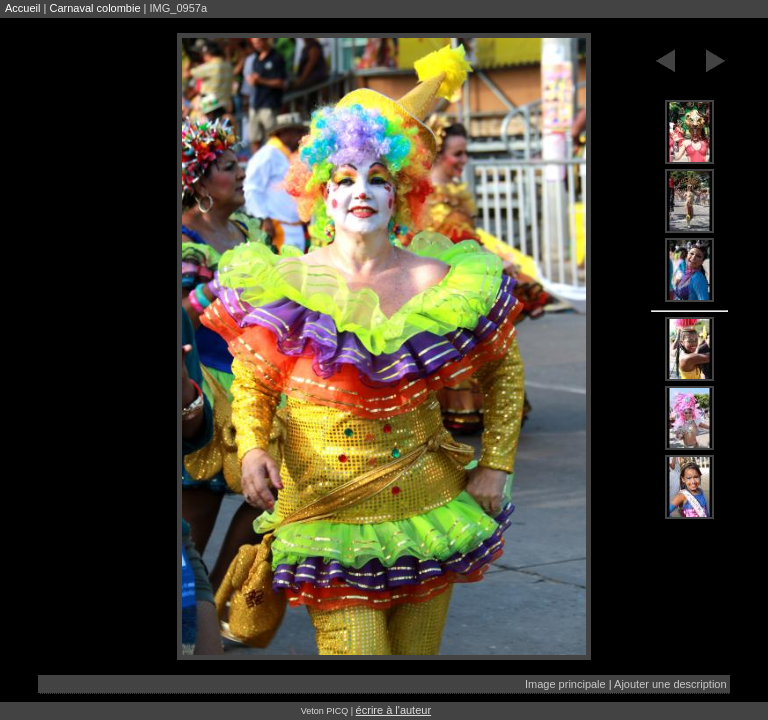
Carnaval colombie (94, 8)
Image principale (565, 684)
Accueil (22, 8)
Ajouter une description (670, 684)
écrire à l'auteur (393, 710)
